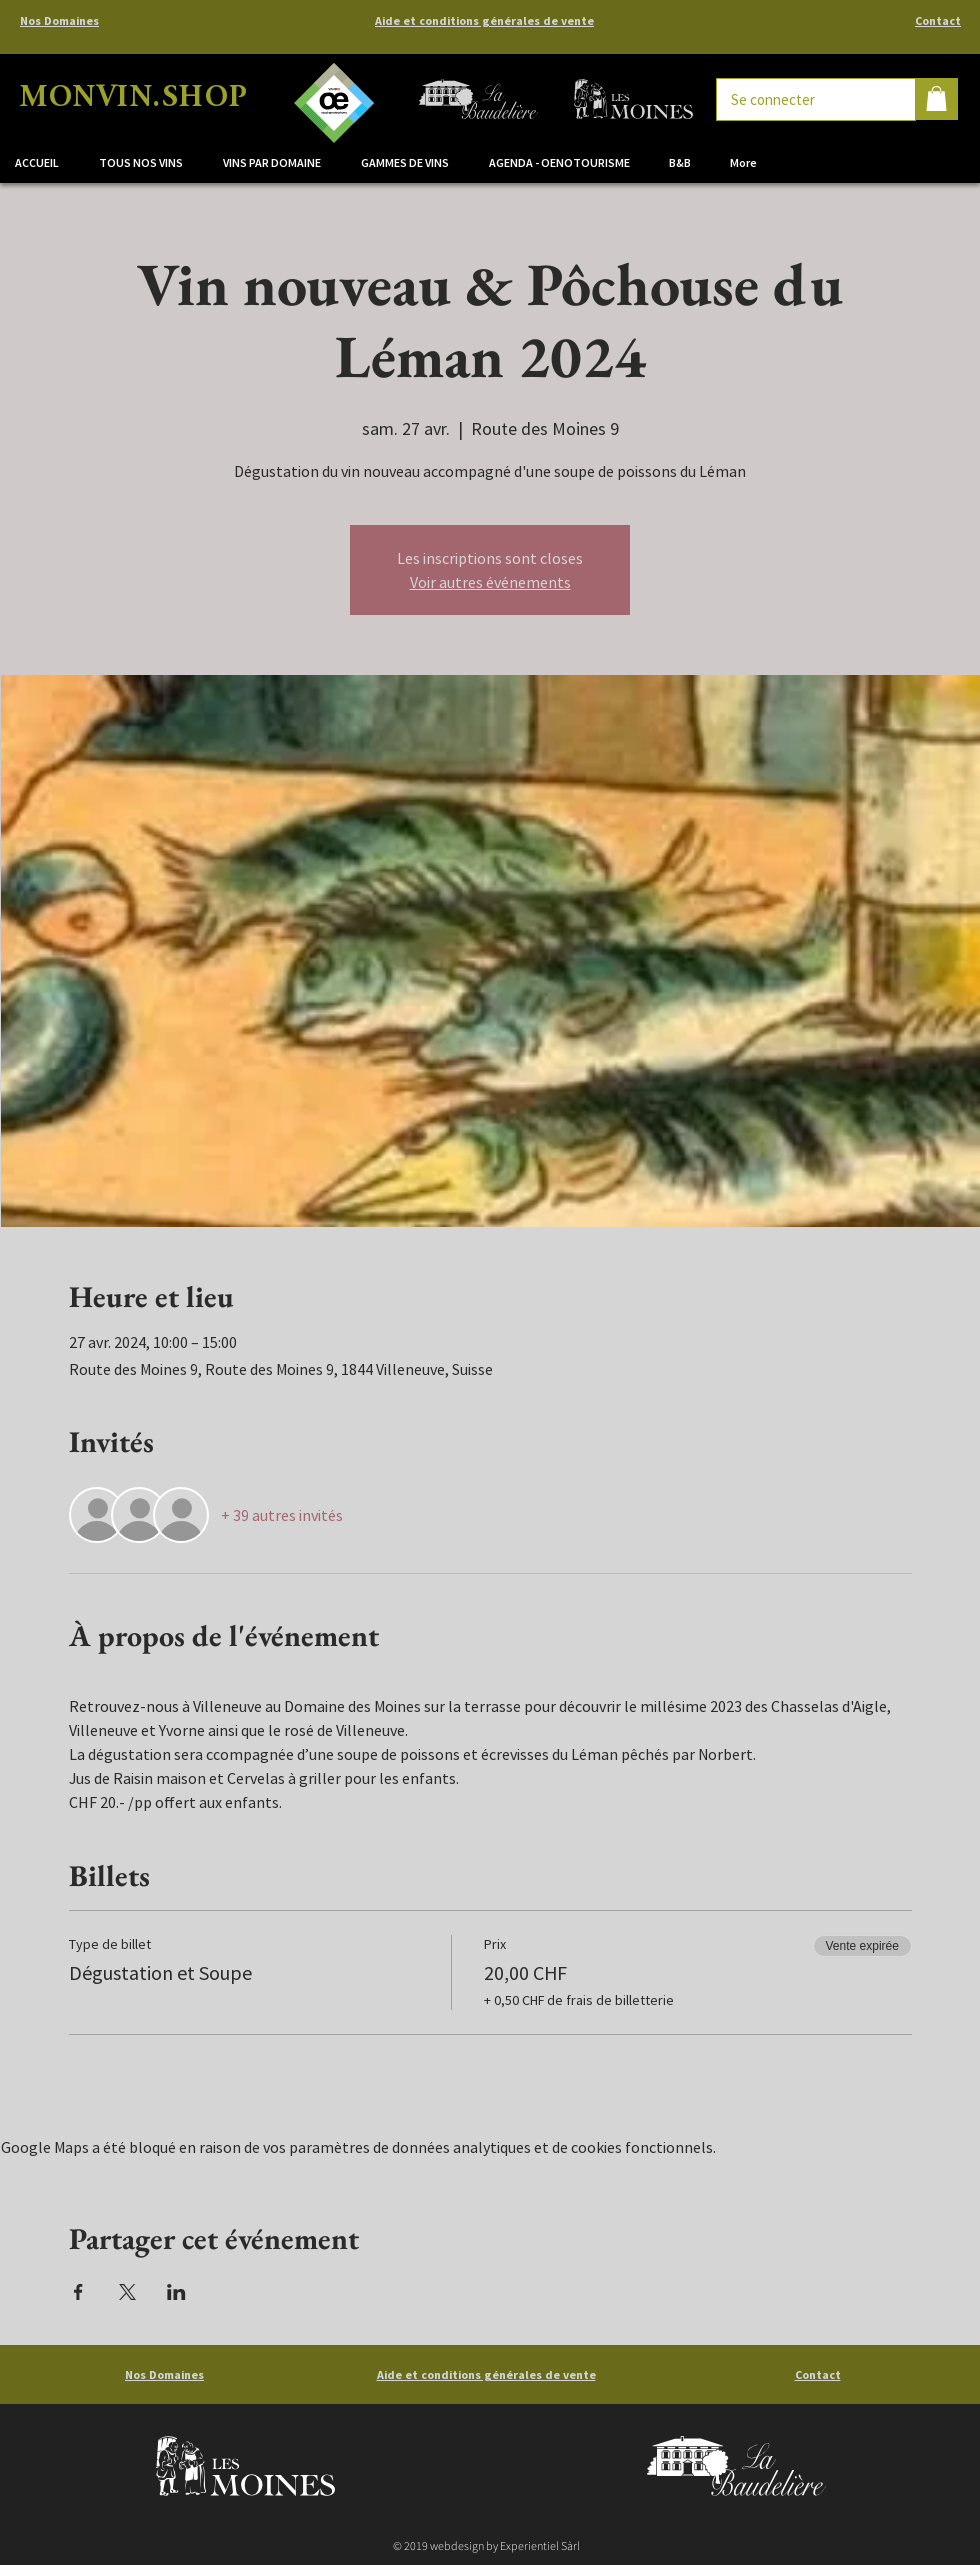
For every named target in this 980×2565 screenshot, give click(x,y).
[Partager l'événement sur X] (127, 2292)
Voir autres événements (490, 582)
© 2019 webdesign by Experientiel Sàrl (486, 2545)
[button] (277, 163)
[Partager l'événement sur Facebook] (78, 2292)
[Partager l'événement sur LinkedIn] (176, 2292)
